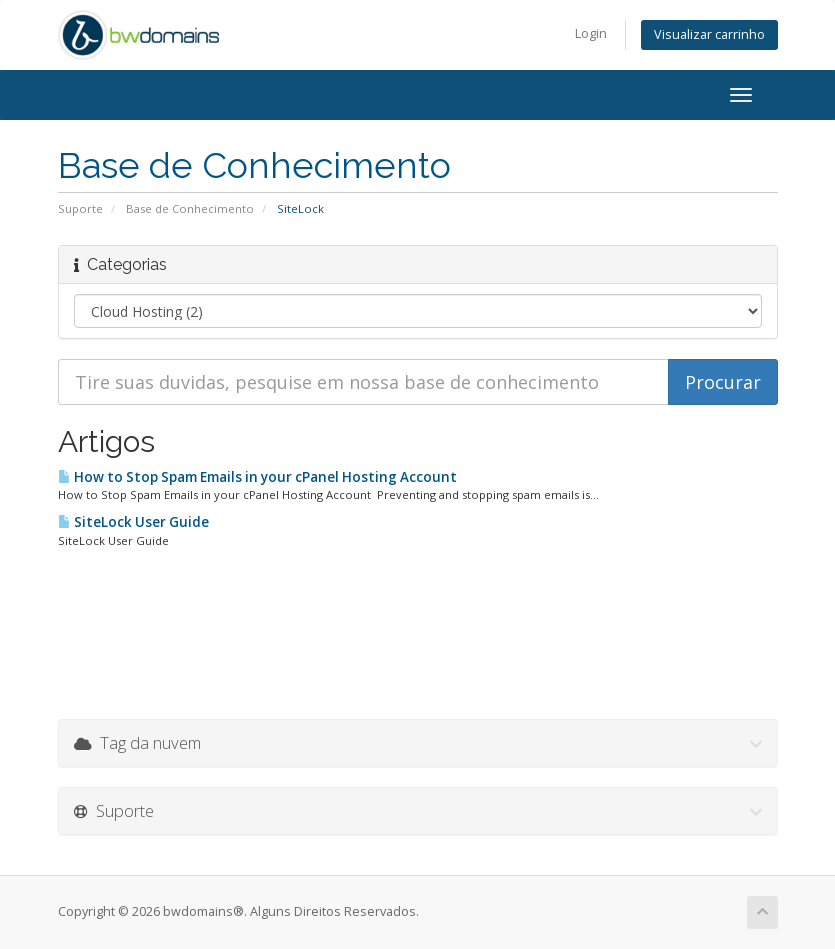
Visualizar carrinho (709, 34)
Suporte (80, 208)
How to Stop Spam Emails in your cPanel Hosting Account (257, 477)
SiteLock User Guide (133, 522)
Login (591, 33)
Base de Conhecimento (190, 208)
